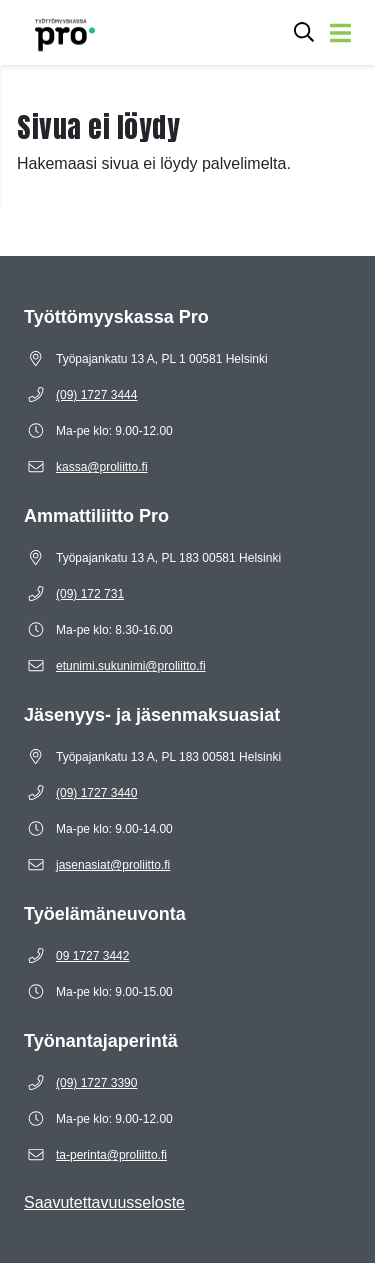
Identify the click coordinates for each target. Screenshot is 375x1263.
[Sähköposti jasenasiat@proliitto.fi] (113, 865)
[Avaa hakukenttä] (304, 32)
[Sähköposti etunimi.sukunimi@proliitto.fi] (131, 666)
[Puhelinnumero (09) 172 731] (90, 594)
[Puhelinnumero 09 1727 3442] (92, 956)
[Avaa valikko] (340, 32)
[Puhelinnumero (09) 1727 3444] (96, 395)
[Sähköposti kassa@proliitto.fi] (102, 467)
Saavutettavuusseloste (104, 1202)
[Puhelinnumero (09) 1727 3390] (96, 1083)
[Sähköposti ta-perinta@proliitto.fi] (111, 1155)
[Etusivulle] (55, 32)
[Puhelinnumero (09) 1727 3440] (96, 793)
